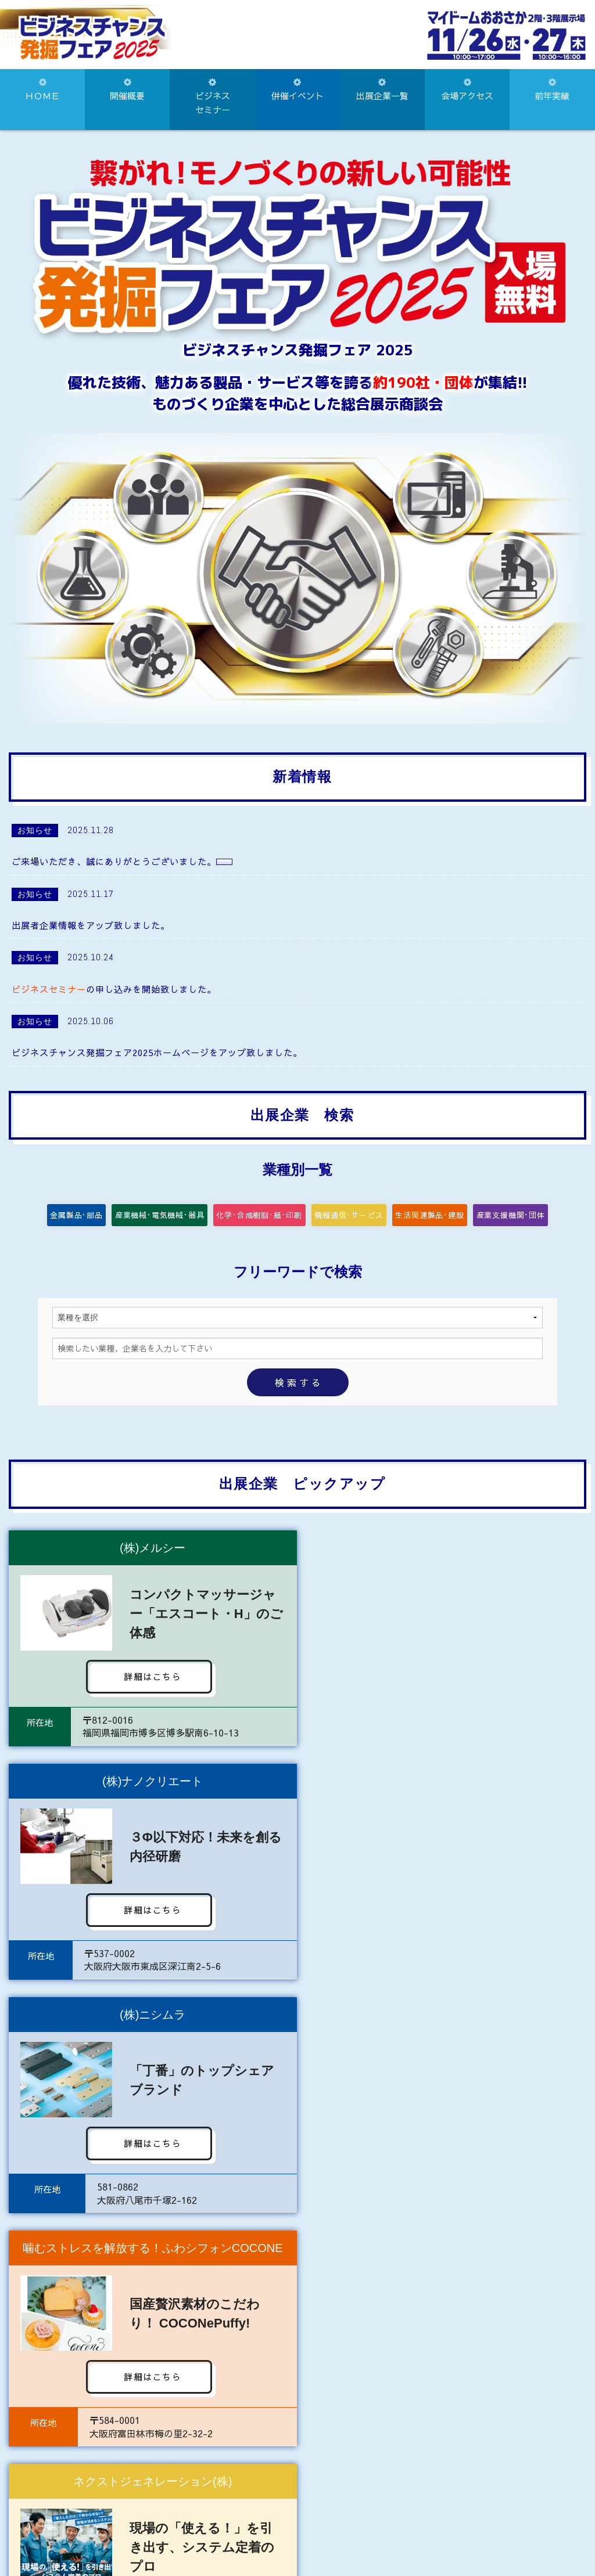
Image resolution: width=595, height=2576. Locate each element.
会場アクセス (467, 90)
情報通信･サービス (345, 1221)
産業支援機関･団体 (515, 1221)
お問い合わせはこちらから (297, 2480)
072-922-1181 (261, 2528)
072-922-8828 (361, 2528)
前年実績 (552, 90)
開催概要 (127, 90)
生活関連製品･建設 (433, 1221)
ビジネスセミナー (212, 97)
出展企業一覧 (382, 90)
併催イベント (297, 90)
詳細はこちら (147, 1688)
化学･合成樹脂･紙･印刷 (258, 1221)
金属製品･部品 (84, 1221)
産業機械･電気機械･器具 (171, 1221)
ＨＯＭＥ (42, 90)
